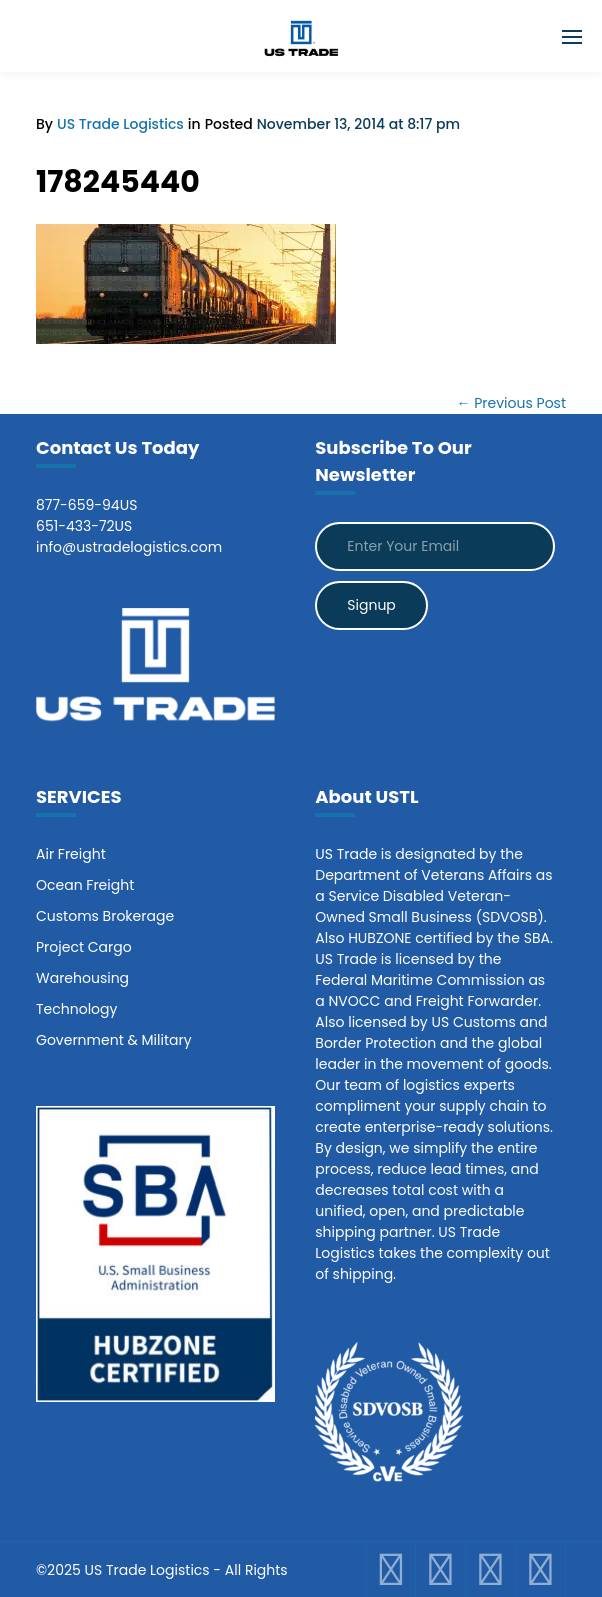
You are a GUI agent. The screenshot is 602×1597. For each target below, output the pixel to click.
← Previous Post (511, 403)
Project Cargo (84, 947)
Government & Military (114, 1040)
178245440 (118, 182)
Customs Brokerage (105, 916)
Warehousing (82, 978)
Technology (76, 1009)
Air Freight (71, 854)
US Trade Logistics (120, 124)
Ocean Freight (85, 885)
